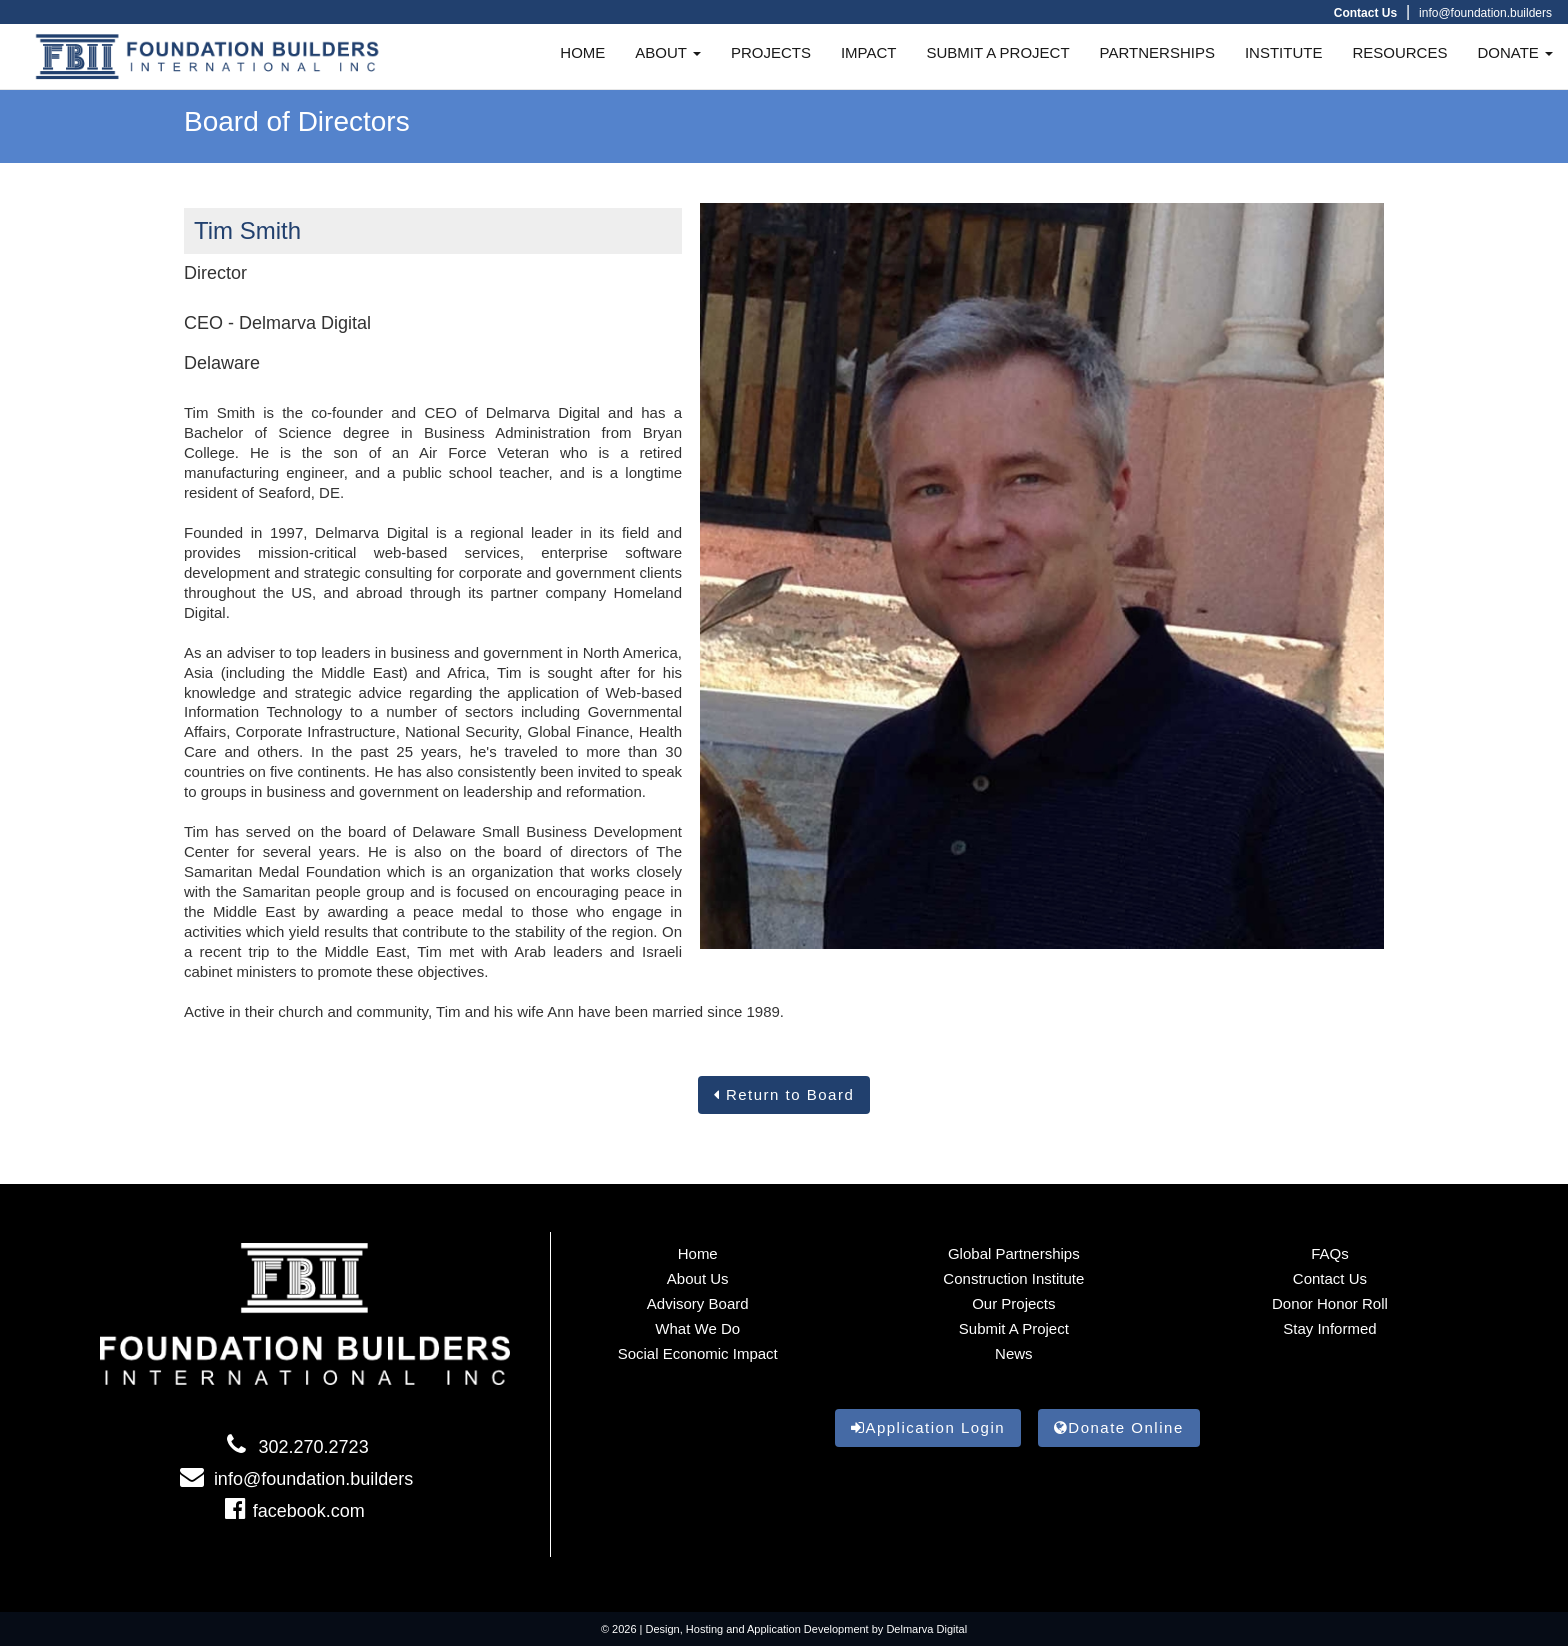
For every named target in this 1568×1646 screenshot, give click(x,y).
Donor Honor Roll (1330, 1303)
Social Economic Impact (698, 1353)
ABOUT (668, 52)
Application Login (928, 1427)
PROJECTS (771, 52)
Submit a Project (1014, 1328)
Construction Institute (1013, 1278)
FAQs (1330, 1253)
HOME (582, 52)
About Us (698, 1278)
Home (698, 1253)
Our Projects (1013, 1303)
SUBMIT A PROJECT (998, 52)
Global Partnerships (1014, 1253)
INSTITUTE (1284, 52)
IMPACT (869, 52)
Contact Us (1330, 1278)
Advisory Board (698, 1303)
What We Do (697, 1328)
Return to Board (784, 1094)
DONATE (1515, 52)
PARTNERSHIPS (1157, 52)
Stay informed (1329, 1328)
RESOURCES (1399, 52)
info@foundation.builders (1485, 13)
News (1014, 1353)
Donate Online (1119, 1427)
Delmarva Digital (926, 1629)
